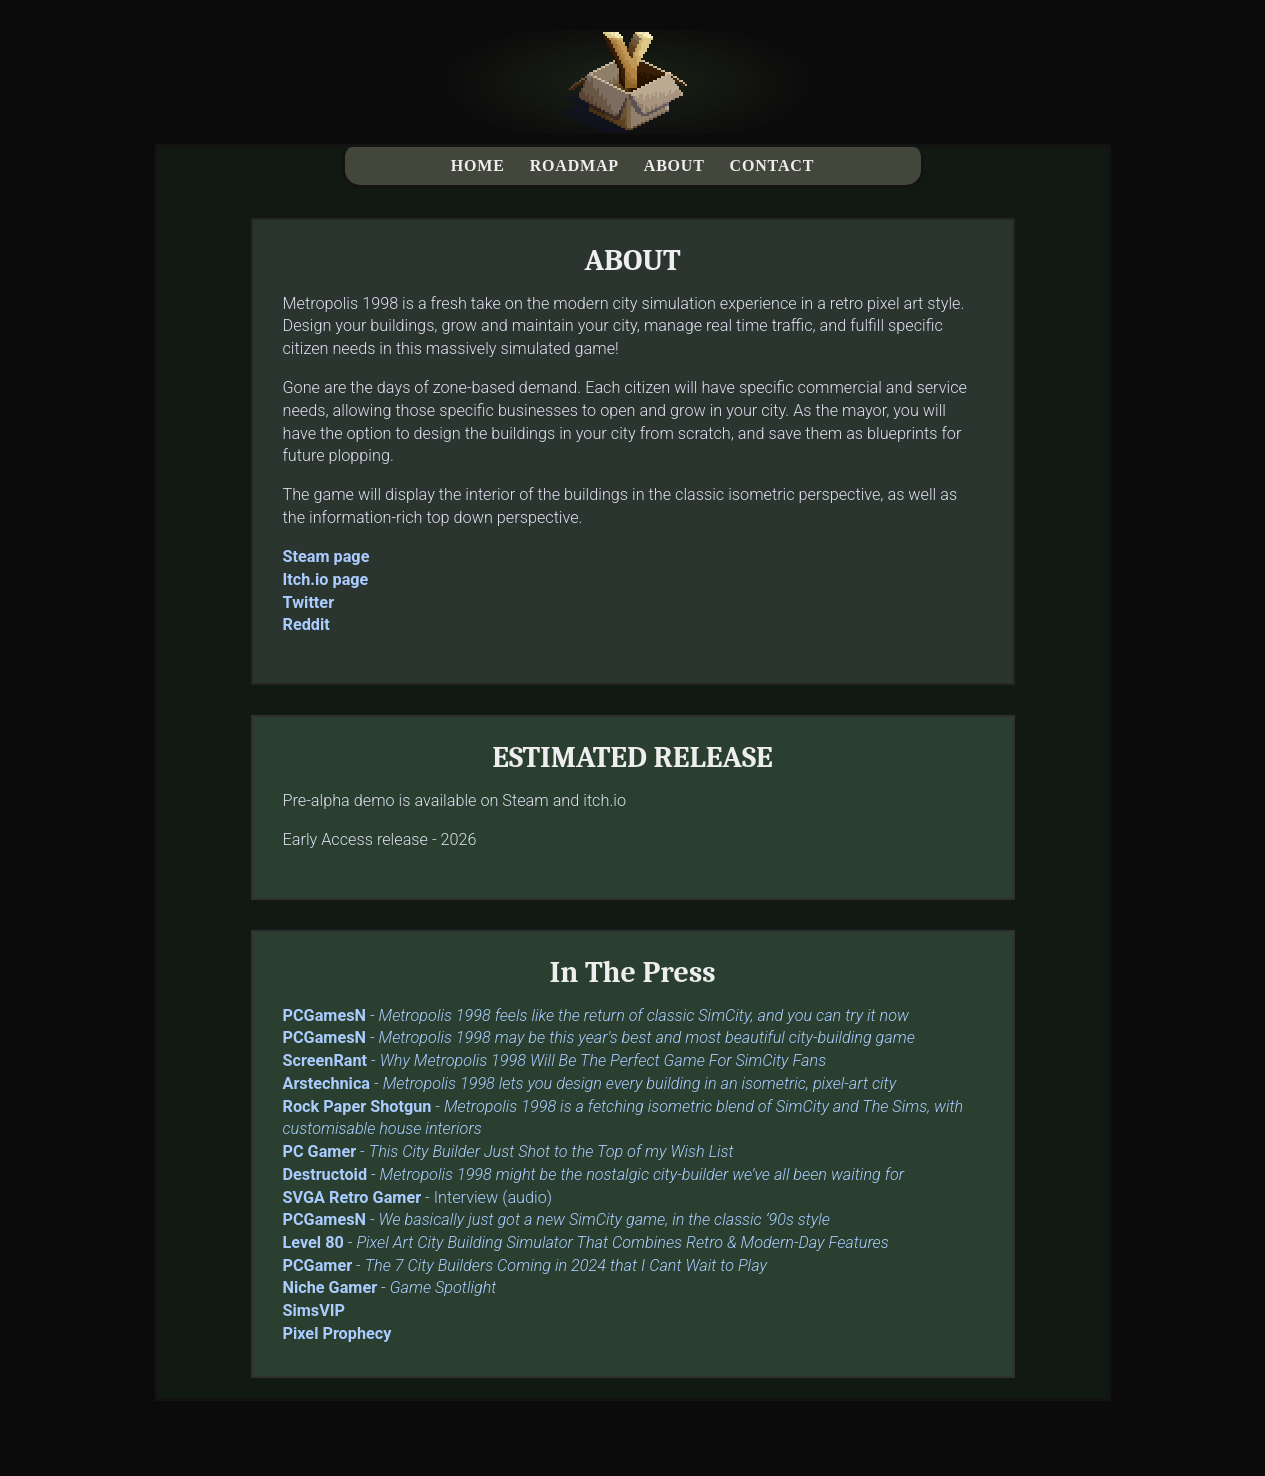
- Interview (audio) (418, 1197)
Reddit (306, 624)
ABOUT (674, 165)
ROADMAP (574, 165)
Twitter (309, 602)
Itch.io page (326, 579)
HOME (478, 165)
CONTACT (772, 165)
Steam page (326, 556)
